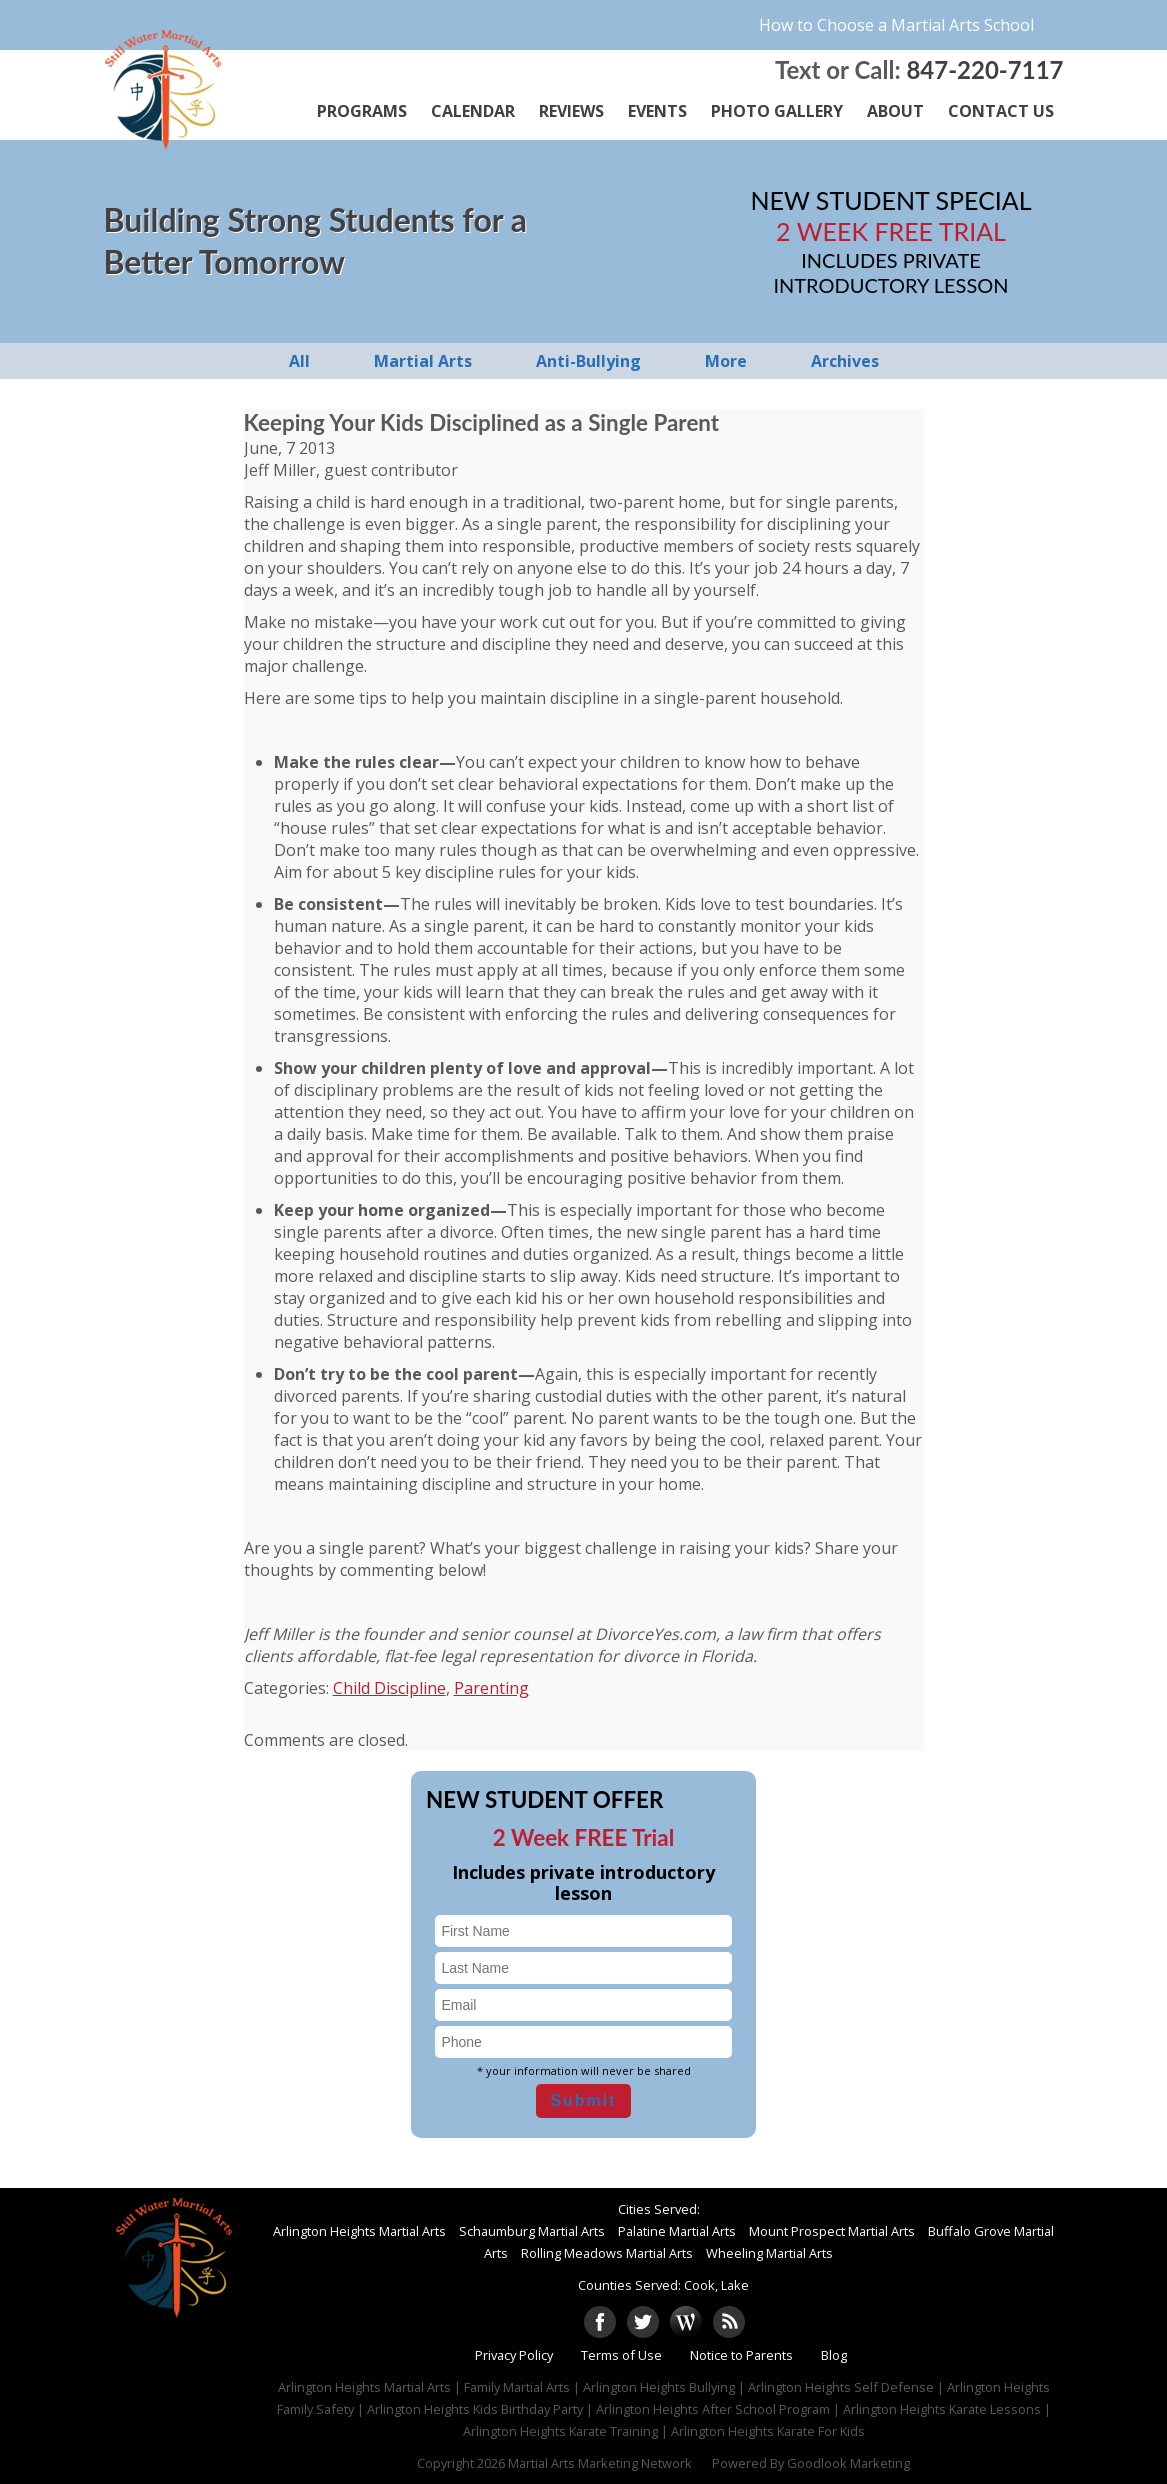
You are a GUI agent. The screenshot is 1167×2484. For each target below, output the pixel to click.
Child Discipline (389, 1688)
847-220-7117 (984, 69)
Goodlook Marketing (848, 2463)
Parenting (491, 1688)
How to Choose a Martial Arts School (896, 25)
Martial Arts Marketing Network (600, 2463)
